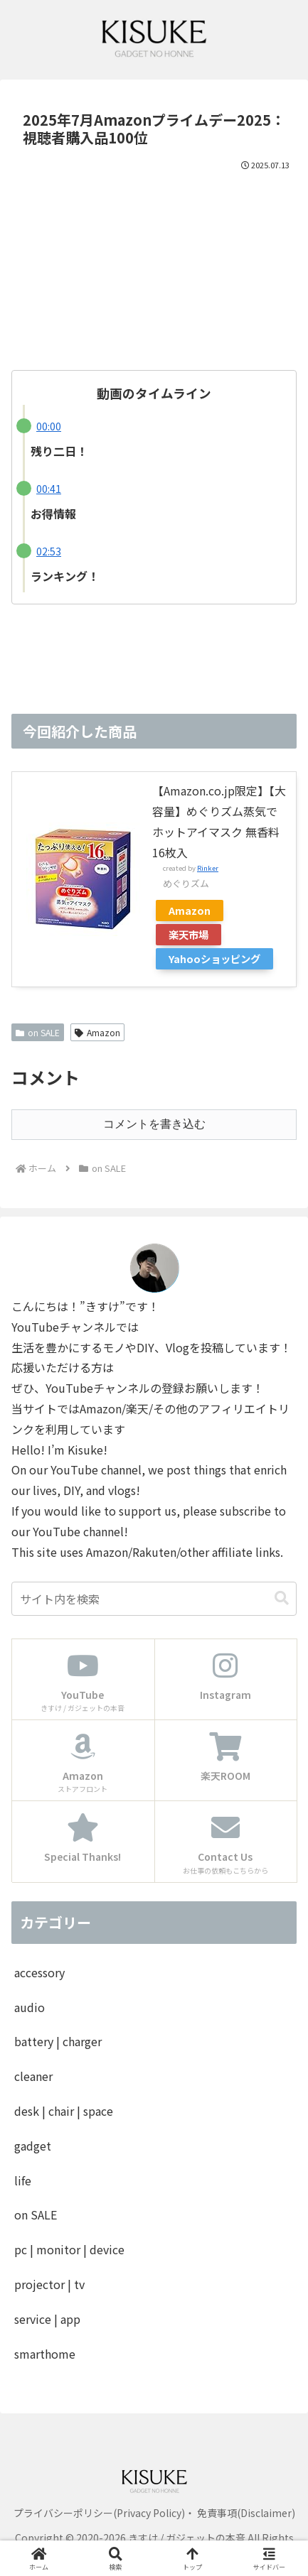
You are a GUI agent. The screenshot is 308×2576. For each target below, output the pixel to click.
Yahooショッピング (214, 958)
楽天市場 (188, 934)
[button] (281, 1598)
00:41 (48, 489)
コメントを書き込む (154, 1124)
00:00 (48, 426)
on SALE (38, 1032)
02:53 (48, 551)
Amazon (190, 910)
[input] (154, 1599)
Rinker (207, 868)
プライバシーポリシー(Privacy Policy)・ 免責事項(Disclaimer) (154, 2513)
